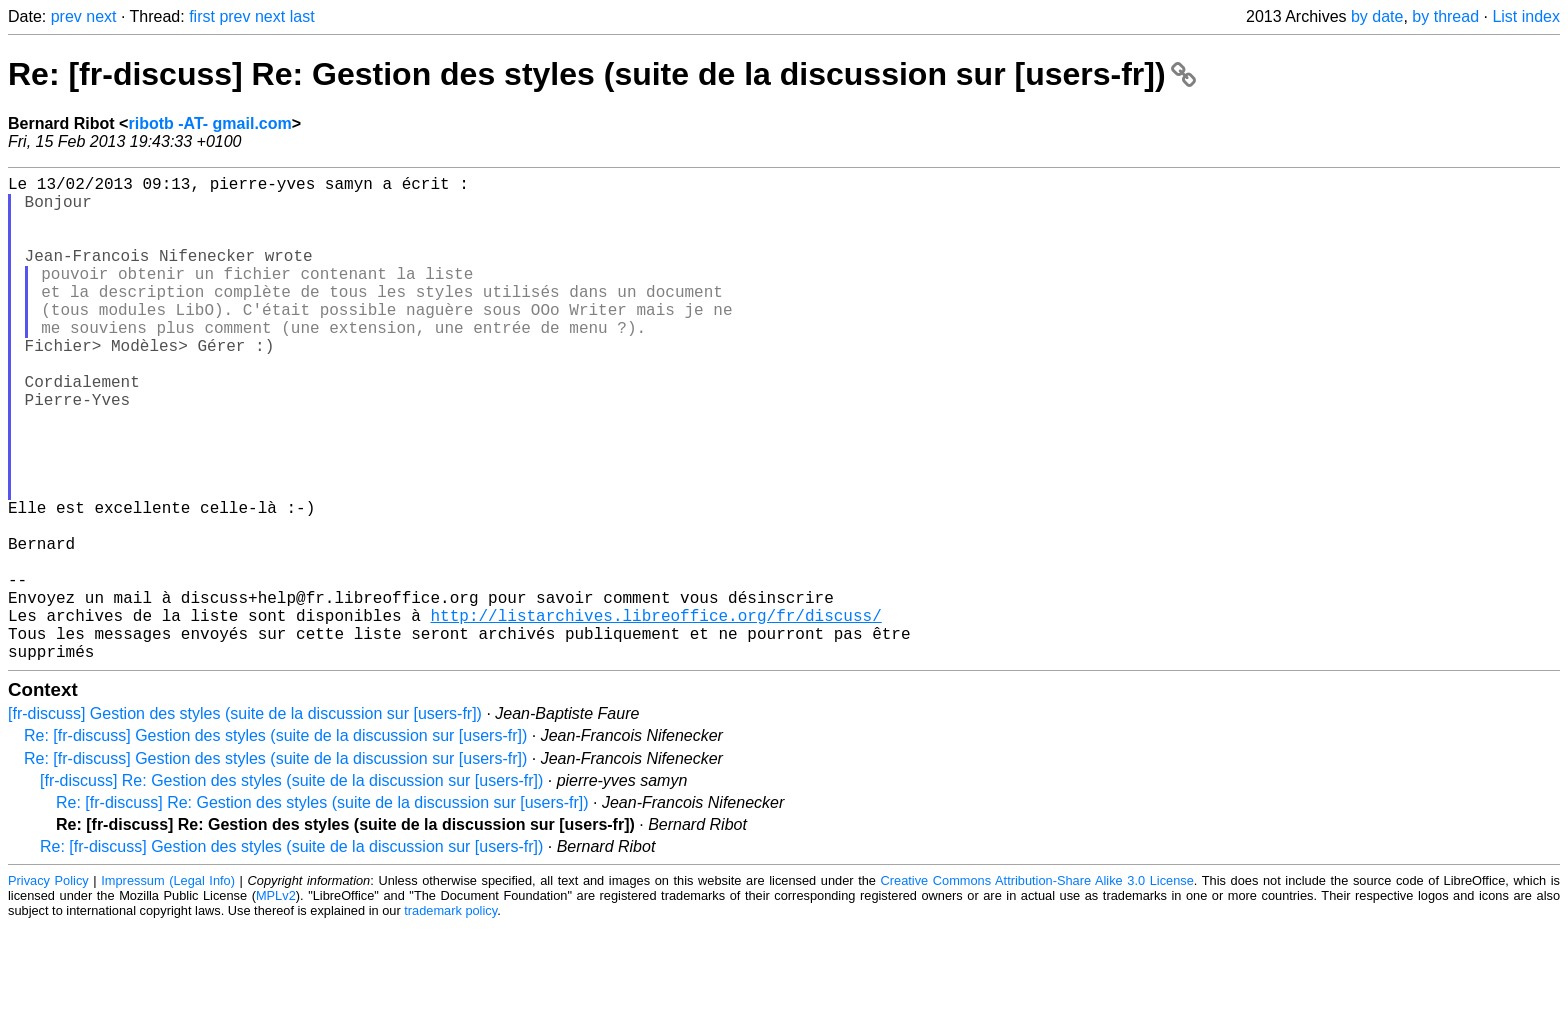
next (101, 16)
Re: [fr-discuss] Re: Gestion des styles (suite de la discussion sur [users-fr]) (602, 74)
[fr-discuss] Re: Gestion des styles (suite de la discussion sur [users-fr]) (291, 888)
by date (1377, 16)
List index (1526, 16)
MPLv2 (276, 1003)
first (202, 16)
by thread (1445, 16)
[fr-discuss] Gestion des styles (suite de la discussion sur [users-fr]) (245, 821)
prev (66, 16)
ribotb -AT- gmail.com (209, 123)
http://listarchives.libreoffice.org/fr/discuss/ (655, 715)
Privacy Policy (48, 988)
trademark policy (450, 1018)
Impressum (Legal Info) (168, 988)
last (302, 16)
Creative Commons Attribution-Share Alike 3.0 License (1037, 988)
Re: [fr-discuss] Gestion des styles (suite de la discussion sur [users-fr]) (275, 843)
